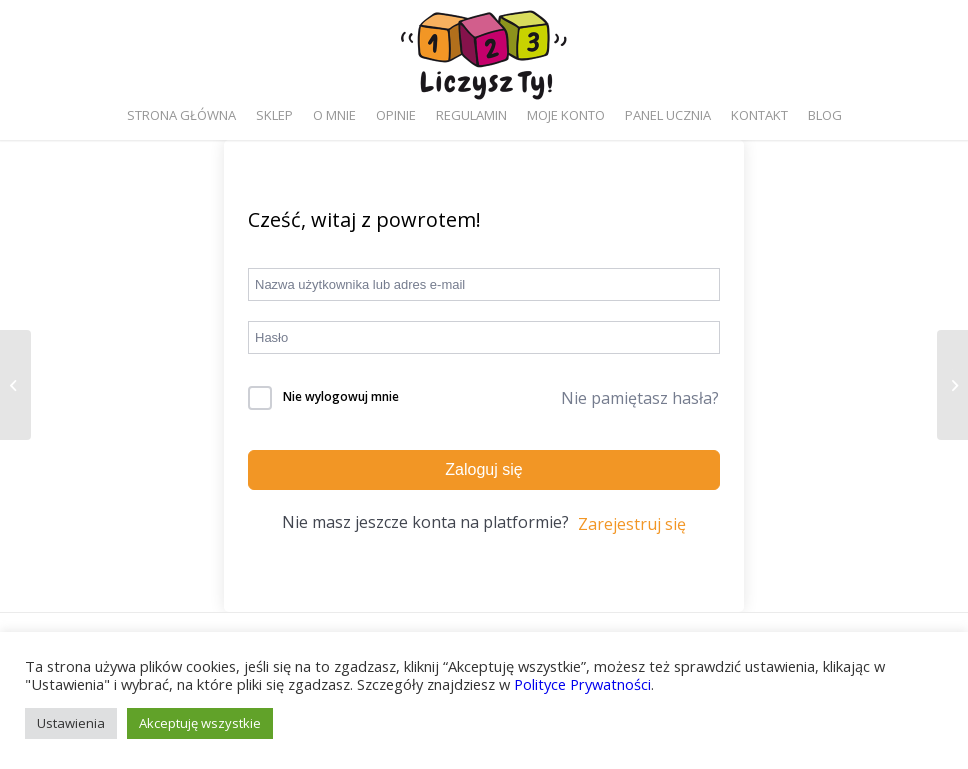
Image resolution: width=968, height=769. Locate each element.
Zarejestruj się (632, 524)
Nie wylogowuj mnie (341, 396)
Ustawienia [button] (71, 723)
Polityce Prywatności (582, 684)
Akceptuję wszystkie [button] (200, 723)
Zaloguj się (483, 469)
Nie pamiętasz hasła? (640, 398)
